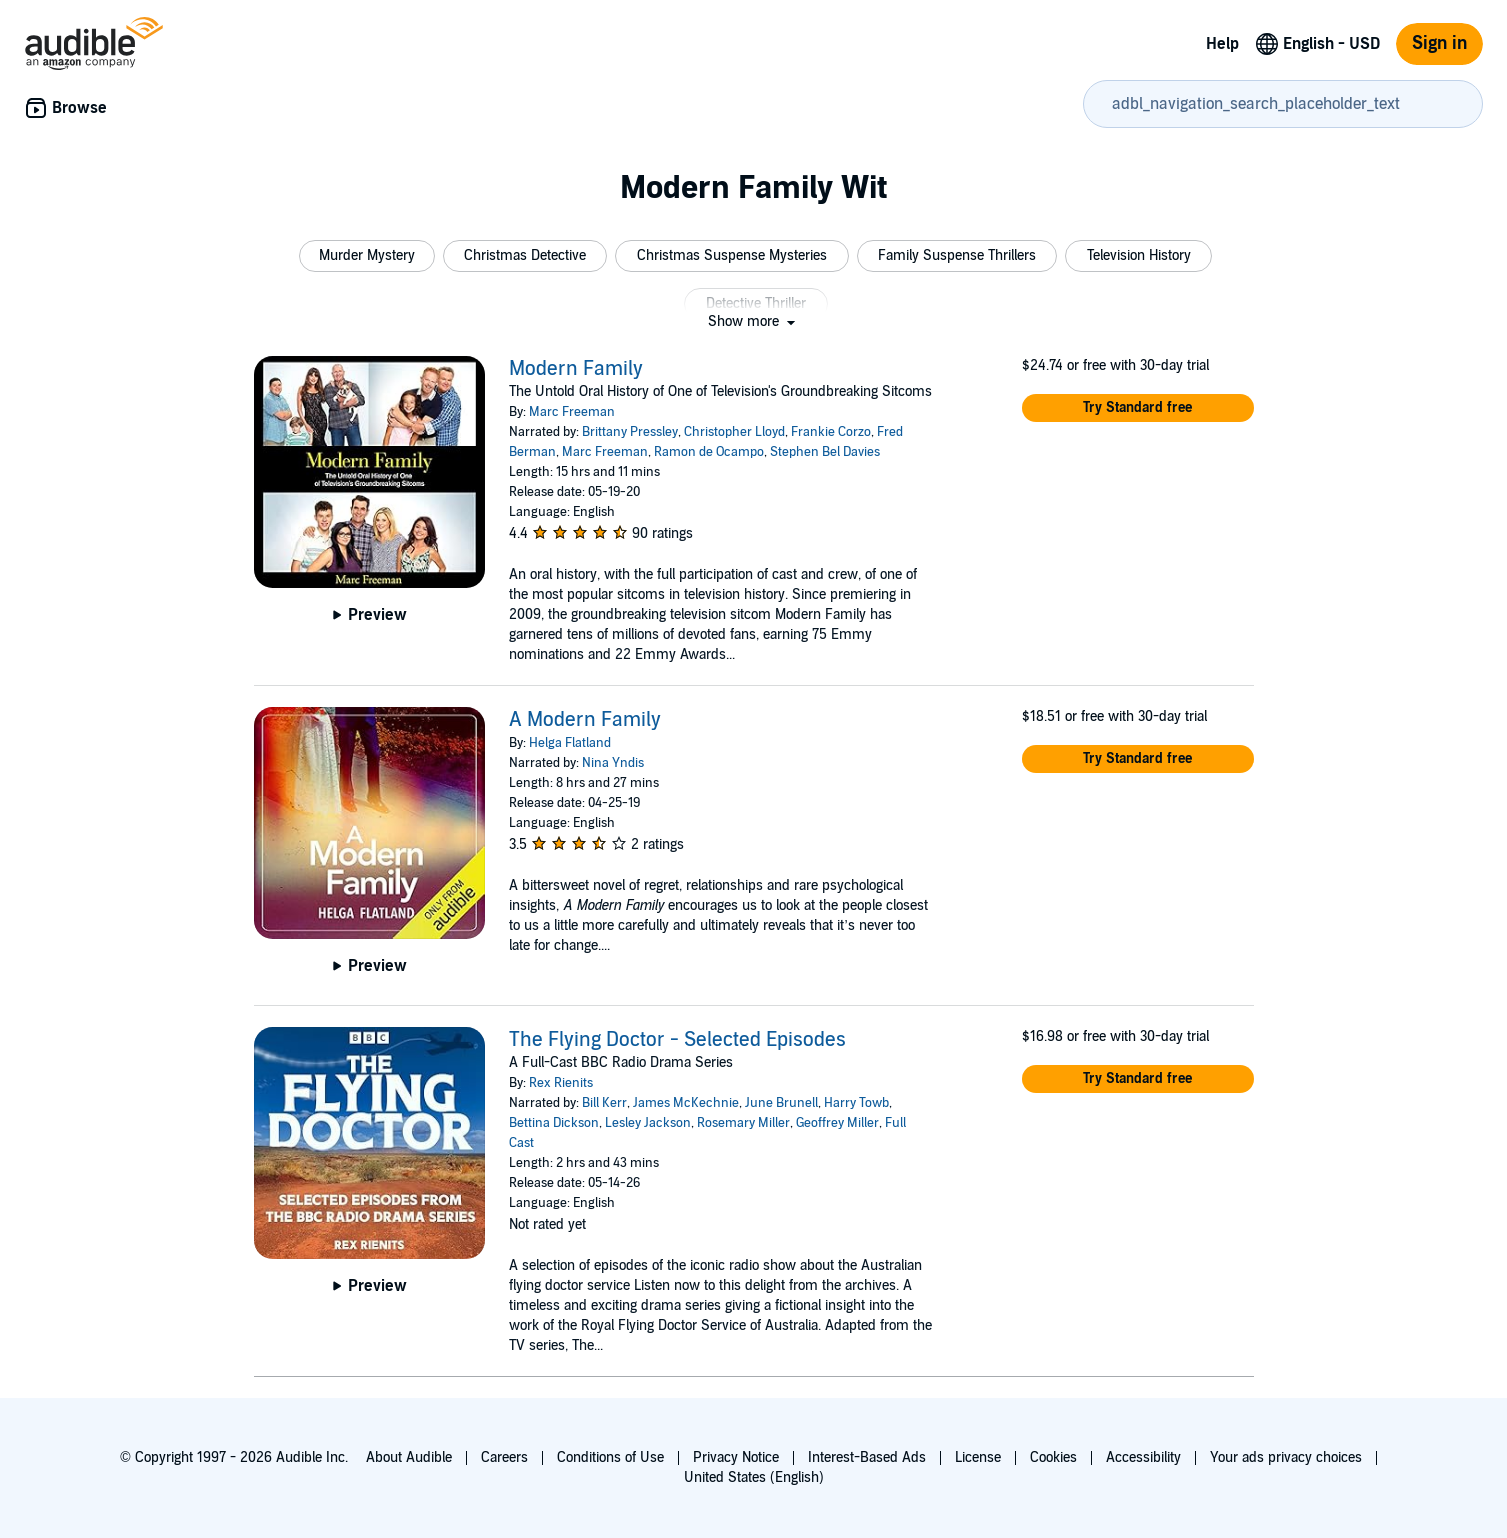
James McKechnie (686, 1103)
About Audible (409, 1457)
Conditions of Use (610, 1457)
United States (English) (754, 1477)
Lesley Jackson (648, 1123)
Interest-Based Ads (867, 1457)
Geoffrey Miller (837, 1123)
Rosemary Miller (743, 1123)
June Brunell (781, 1103)
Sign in (1439, 43)
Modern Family (576, 369)
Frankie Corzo (831, 432)
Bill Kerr (604, 1103)
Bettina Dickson (554, 1123)
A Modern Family (585, 720)
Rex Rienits (561, 1083)
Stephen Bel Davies (825, 452)
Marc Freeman (572, 412)
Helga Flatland (570, 743)
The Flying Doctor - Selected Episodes (677, 1040)
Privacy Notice (736, 1457)
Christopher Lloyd (734, 432)
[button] (367, 256)
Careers (504, 1457)
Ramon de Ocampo (709, 452)
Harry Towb (856, 1103)
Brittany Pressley (630, 432)
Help (1222, 44)
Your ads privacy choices (1286, 1457)
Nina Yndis (613, 763)
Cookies (1053, 1457)
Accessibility (1143, 1457)
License (978, 1457)
